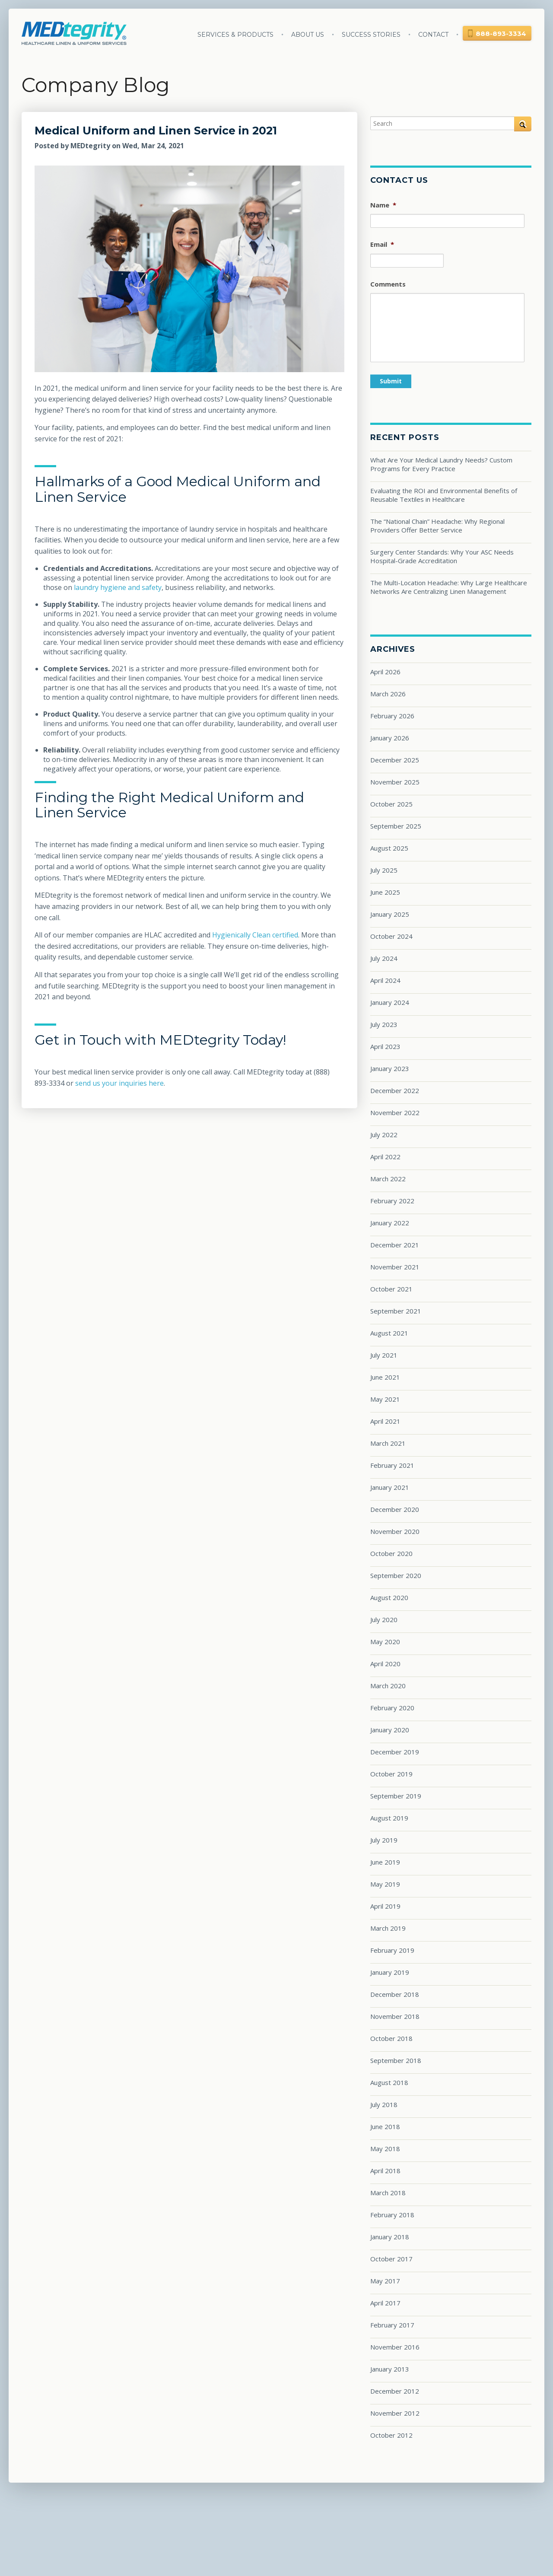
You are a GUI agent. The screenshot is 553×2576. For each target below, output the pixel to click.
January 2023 (389, 1068)
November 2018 (395, 2016)
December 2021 (394, 1244)
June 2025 (385, 892)
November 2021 (395, 1266)
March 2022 (388, 1178)
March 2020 (388, 1685)
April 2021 (385, 1421)
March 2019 (388, 1928)
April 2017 (385, 2303)
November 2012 (395, 2413)
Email (382, 244)
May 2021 (385, 1399)
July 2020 (383, 1619)
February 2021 (392, 1465)
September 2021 (395, 1311)
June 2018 (385, 2126)
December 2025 (394, 760)
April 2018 (385, 2170)
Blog (320, 2514)
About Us (307, 34)
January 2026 (389, 737)
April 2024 (385, 980)
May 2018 (385, 2148)
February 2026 (392, 715)
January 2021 (389, 1487)
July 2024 (383, 958)
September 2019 (395, 1796)
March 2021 (388, 1443)
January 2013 (389, 2369)
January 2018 (389, 2236)
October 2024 (391, 936)
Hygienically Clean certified (255, 935)
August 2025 (389, 848)
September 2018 (395, 2060)
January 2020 (389, 1729)
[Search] (450, 123)
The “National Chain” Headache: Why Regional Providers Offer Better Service (437, 525)
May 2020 (385, 1641)
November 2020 (395, 1531)
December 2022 (394, 1090)
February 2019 (392, 1950)
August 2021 (389, 1333)
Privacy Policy (376, 2514)
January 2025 (389, 914)
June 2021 (385, 1377)
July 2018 (383, 2104)
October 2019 (391, 1773)
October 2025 (391, 804)
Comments (388, 284)
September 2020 (395, 1575)
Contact (433, 34)
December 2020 (394, 1509)
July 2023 (383, 1024)
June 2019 (385, 1862)
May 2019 (385, 1884)
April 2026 (385, 671)
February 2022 (392, 1200)
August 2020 (389, 1597)
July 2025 (383, 870)
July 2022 (383, 1134)
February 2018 (392, 2214)
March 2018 (388, 2192)
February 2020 (392, 1707)
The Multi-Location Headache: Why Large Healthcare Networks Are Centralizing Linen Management (448, 587)
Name (383, 205)
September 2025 (395, 826)
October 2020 (391, 1553)
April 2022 (385, 1156)
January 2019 (389, 1972)
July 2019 (383, 1840)
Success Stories (371, 34)
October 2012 (391, 2435)
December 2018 (394, 1994)
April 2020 (385, 1663)
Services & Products (235, 34)
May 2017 (385, 2280)
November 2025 (395, 782)
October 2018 (391, 2038)
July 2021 (383, 1355)
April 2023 (385, 1046)
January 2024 (389, 1002)
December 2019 (394, 1751)
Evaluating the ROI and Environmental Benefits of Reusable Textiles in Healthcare (443, 495)
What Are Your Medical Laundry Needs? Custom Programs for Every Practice (441, 464)
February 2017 (392, 2325)
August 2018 (389, 2082)
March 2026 (388, 693)
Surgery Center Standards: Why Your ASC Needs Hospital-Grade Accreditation (442, 556)
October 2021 (391, 1289)
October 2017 (391, 2258)
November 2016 (395, 2347)
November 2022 (395, 1112)
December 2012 (394, 2391)
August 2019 (389, 1818)
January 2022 (389, 1222)
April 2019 (385, 1906)
